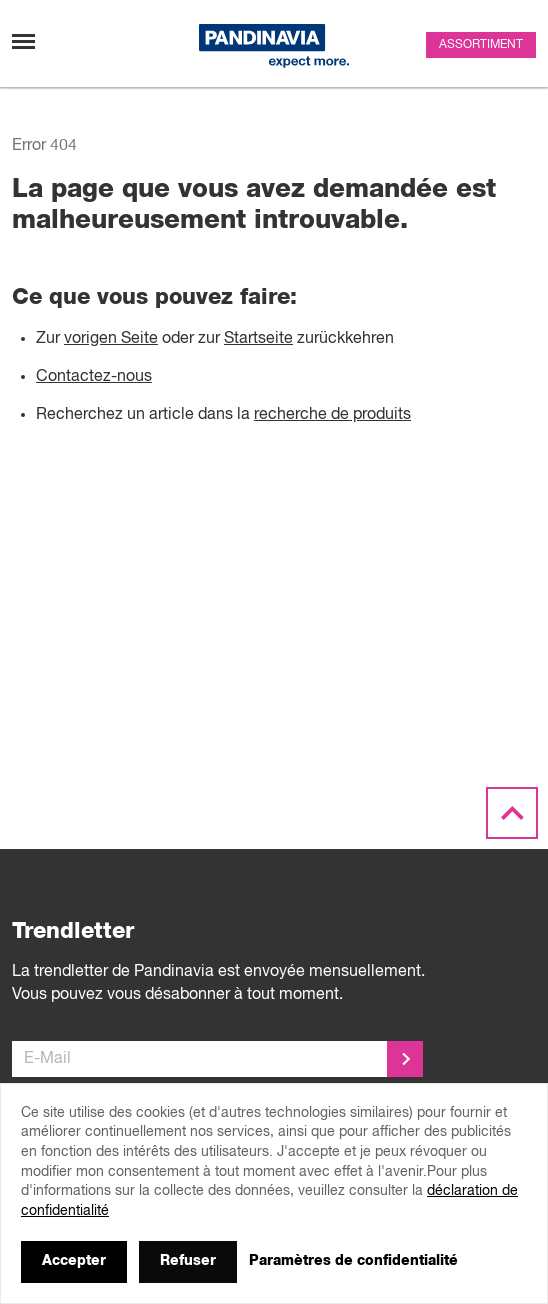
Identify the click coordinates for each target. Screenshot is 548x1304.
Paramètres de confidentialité (353, 1261)
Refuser (188, 1261)
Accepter (74, 1261)
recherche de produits (332, 415)
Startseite (258, 339)
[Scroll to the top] (512, 814)
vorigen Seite (111, 339)
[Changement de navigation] (23, 41)
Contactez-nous (94, 377)
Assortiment (481, 45)
